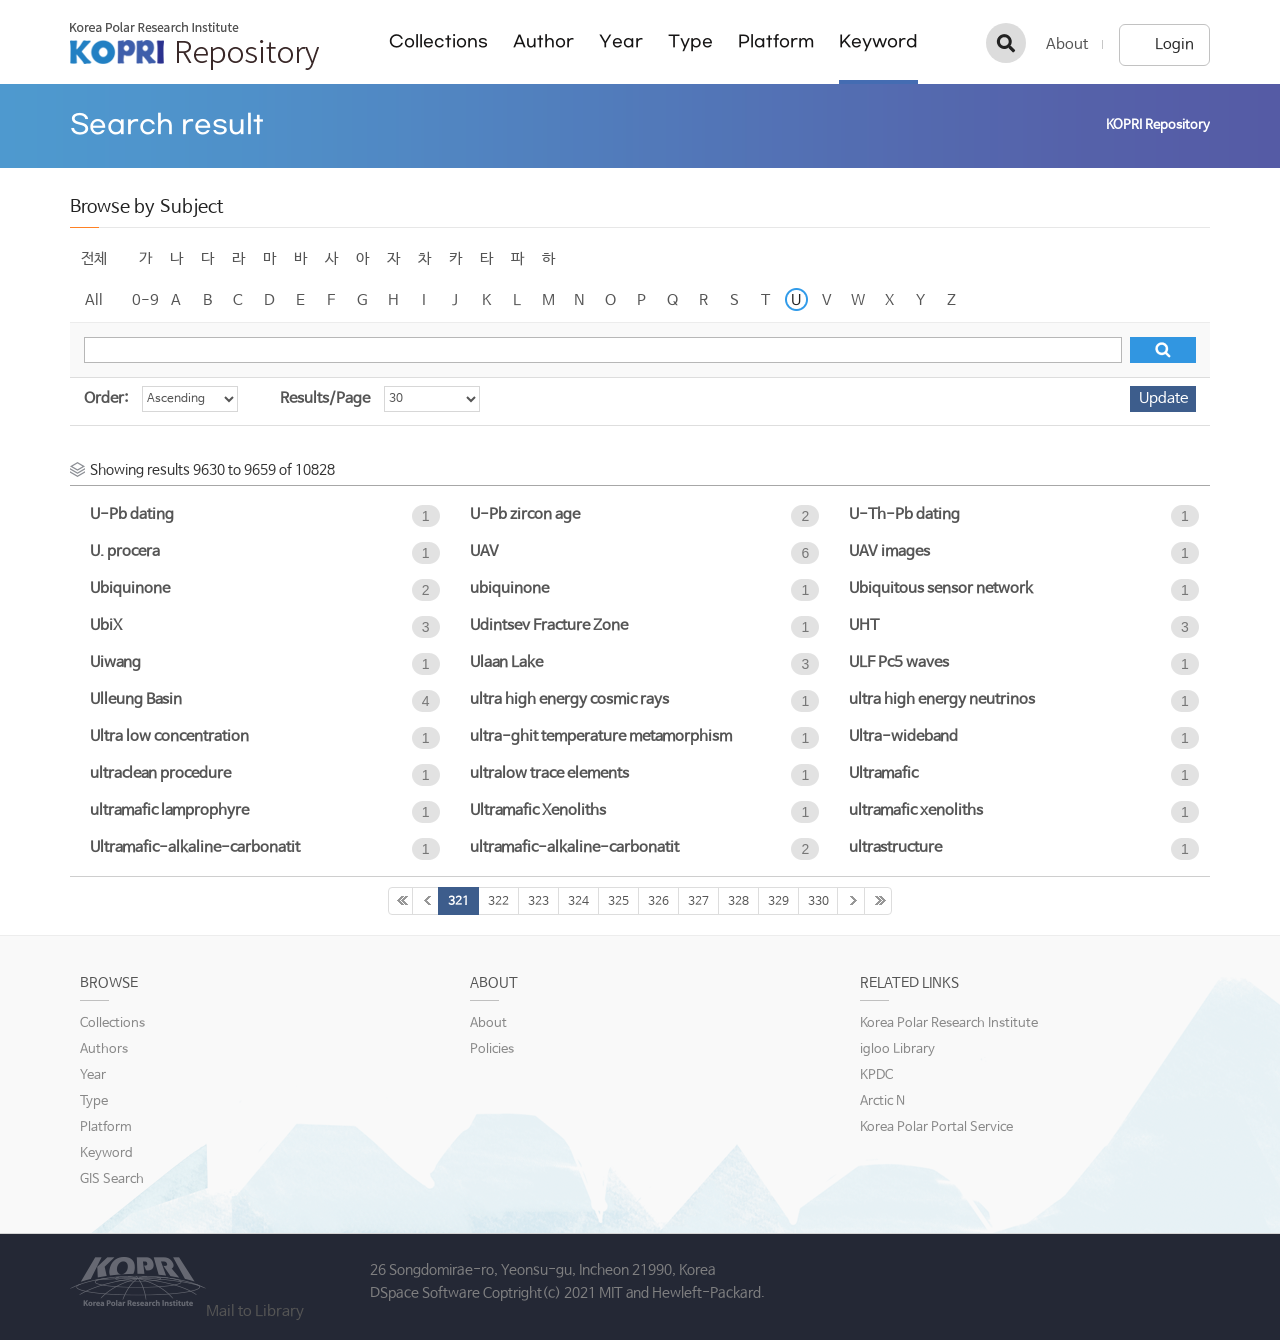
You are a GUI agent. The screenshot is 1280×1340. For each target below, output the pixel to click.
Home (1076, 126)
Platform (776, 41)
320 (426, 901)
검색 (1006, 43)
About (1067, 44)
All (94, 300)
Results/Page (325, 398)
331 (851, 901)
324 (578, 902)
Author (543, 41)
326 (658, 902)
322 (498, 902)
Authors (104, 1049)
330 (818, 902)
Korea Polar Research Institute (949, 1023)
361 (878, 901)
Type (690, 41)
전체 (94, 258)
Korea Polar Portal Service (936, 1127)
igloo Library (897, 1049)
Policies (492, 1049)
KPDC (876, 1075)
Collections (438, 41)
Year (621, 41)
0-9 (145, 300)
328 (738, 902)
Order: (106, 398)
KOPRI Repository (194, 46)
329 (778, 902)
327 (698, 902)
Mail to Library (255, 1311)
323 (538, 902)
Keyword (878, 41)
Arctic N (882, 1101)
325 (618, 902)
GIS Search (112, 1179)
